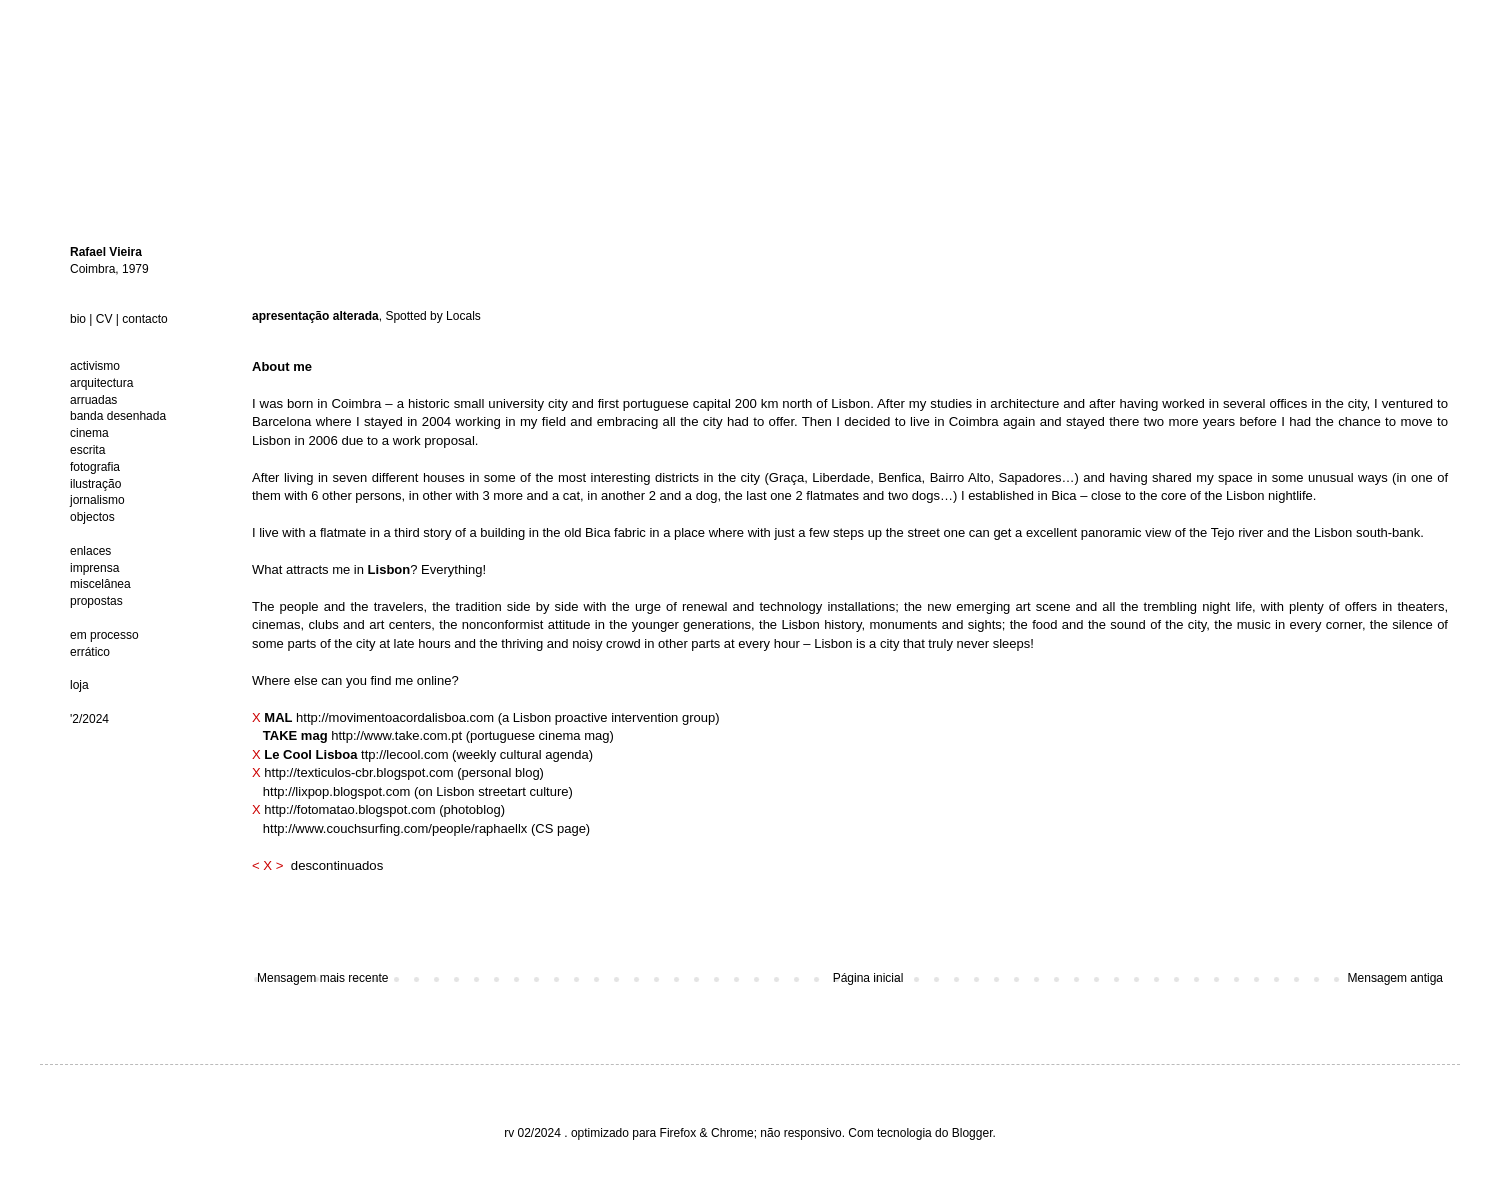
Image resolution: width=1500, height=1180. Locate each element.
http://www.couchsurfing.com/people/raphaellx (395, 828)
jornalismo (97, 500)
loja (79, 685)
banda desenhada (118, 416)
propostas (96, 601)
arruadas (93, 400)
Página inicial (868, 978)
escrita (87, 450)
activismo (95, 366)
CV (104, 319)
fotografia (95, 467)
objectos (92, 517)
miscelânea (100, 584)
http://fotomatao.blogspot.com (349, 809)
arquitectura (101, 383)
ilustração (95, 484)
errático (90, 652)
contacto (144, 319)
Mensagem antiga (1395, 978)
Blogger (972, 1133)
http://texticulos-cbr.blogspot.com (358, 772)
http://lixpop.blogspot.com (336, 791)
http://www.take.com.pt (396, 735)
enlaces (90, 551)
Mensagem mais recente (322, 978)
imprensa (94, 568)
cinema (89, 433)
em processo (104, 635)
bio (78, 319)
